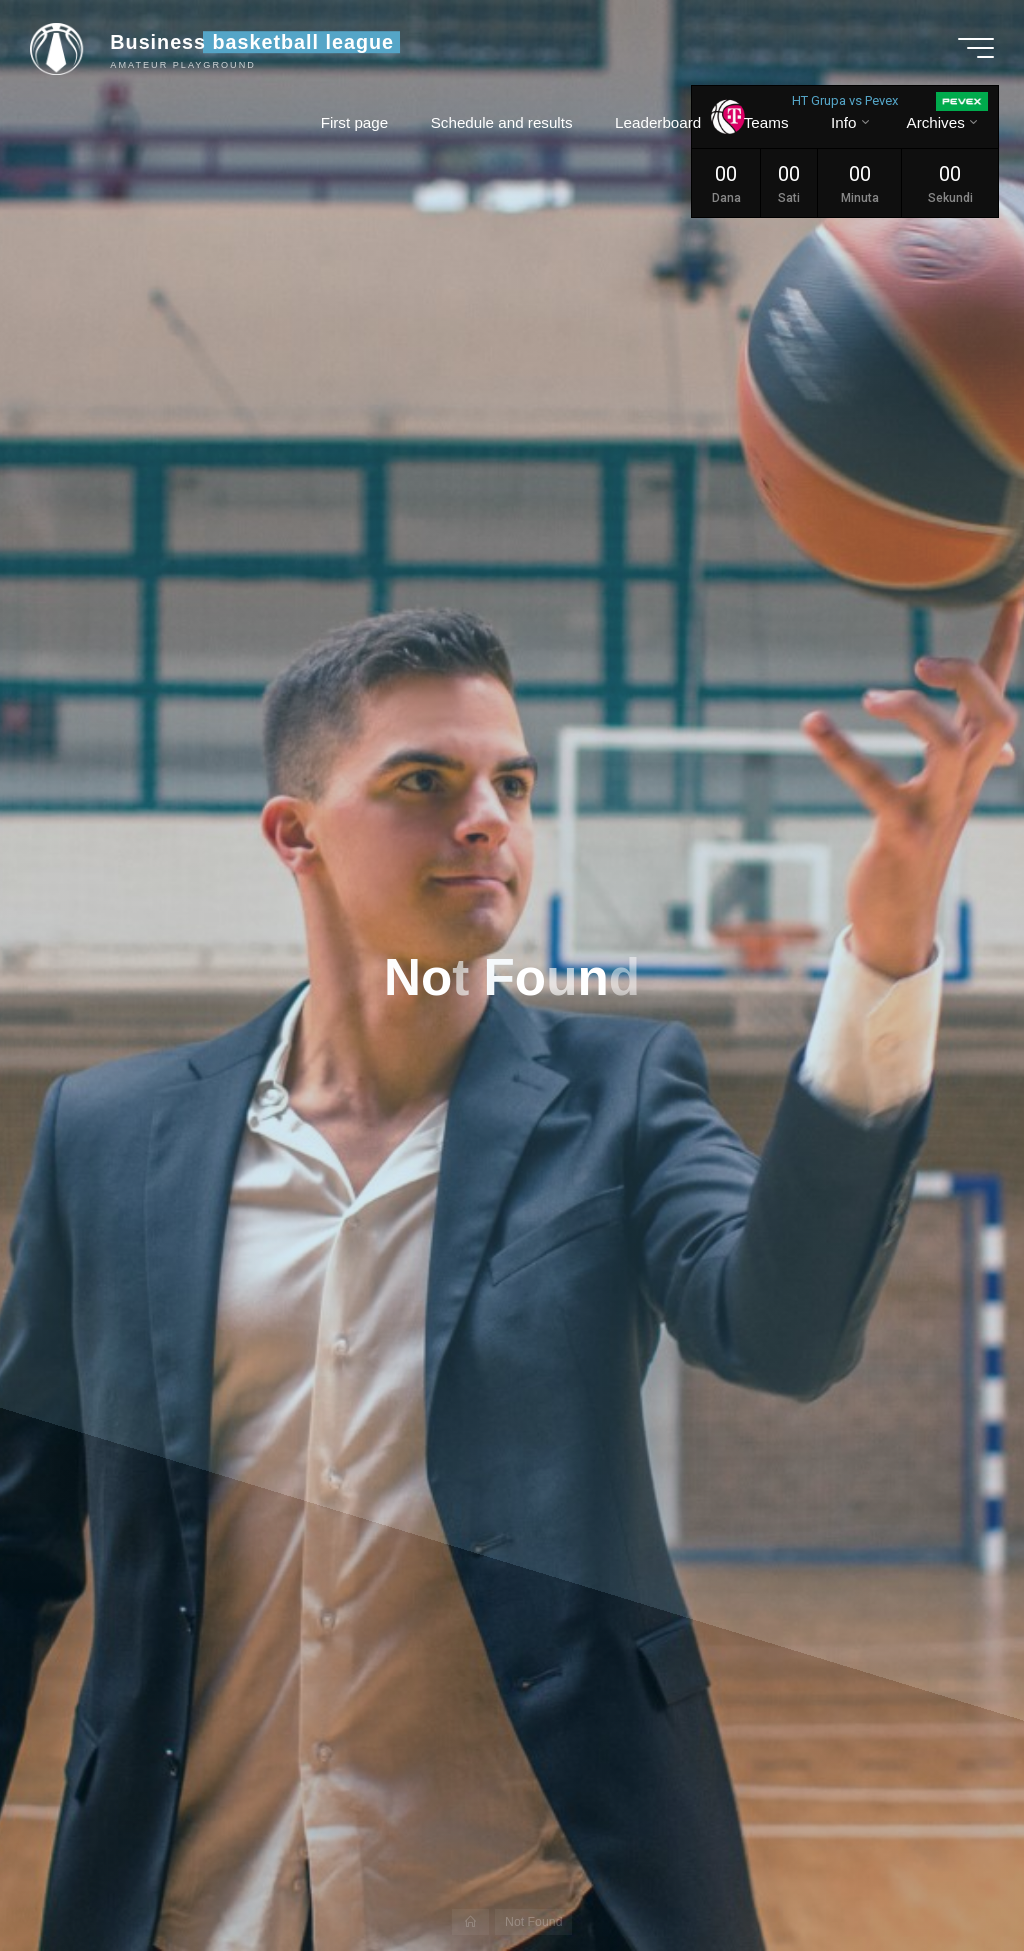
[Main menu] (976, 48)
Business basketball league (252, 42)
